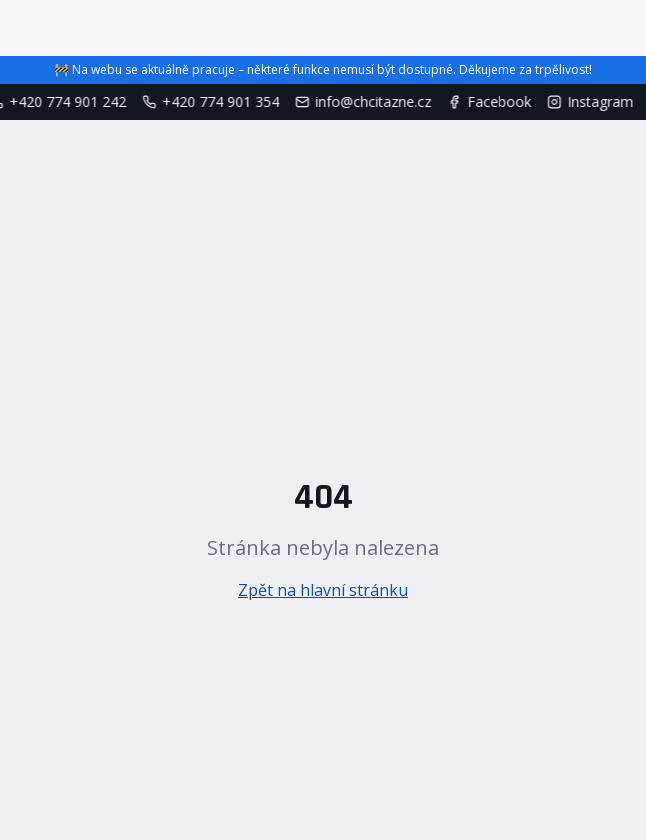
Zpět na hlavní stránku (323, 590)
